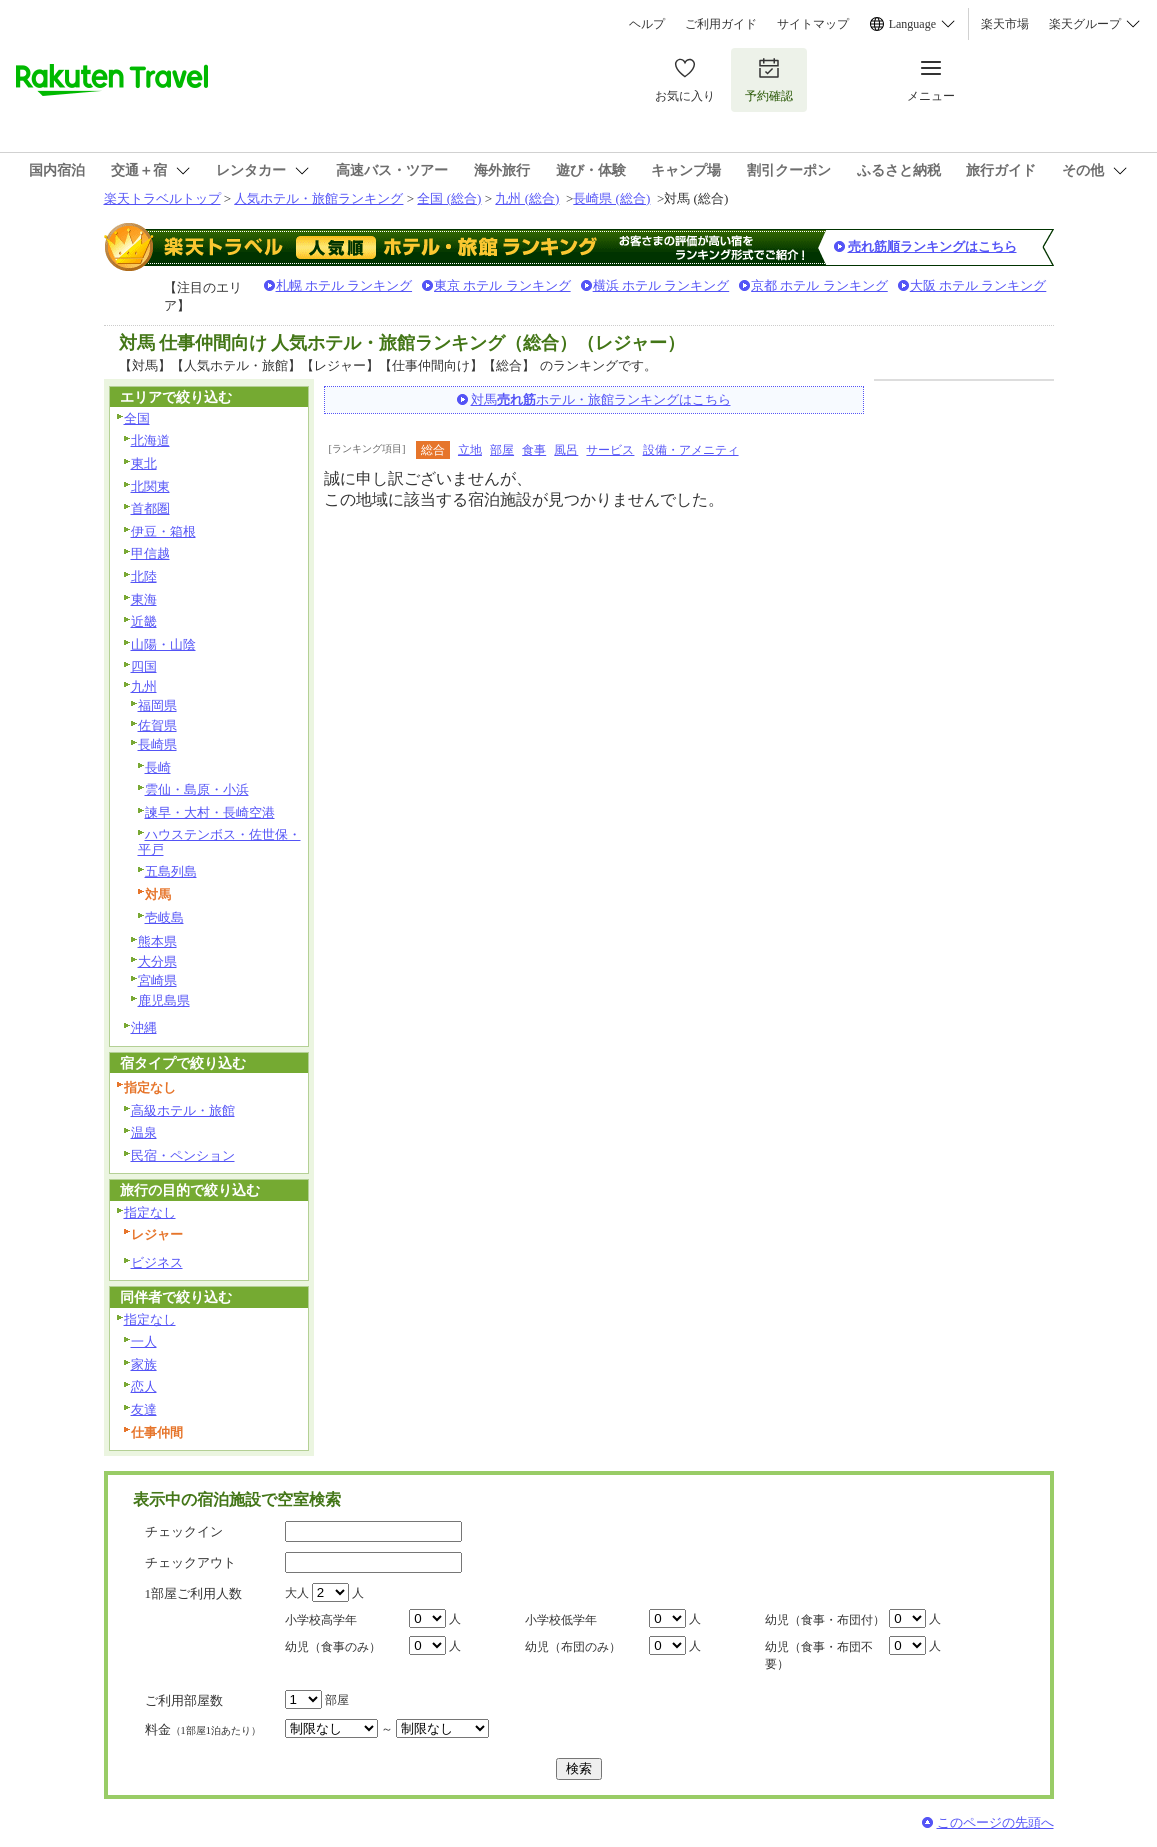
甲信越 (150, 553)
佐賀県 (157, 725)
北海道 (150, 440)
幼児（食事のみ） (333, 1647)
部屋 (502, 450)
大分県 (157, 961)
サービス (610, 450)
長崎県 (157, 744)
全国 (137, 418)
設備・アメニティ (691, 450)
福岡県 (157, 705)
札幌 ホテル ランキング (344, 285)
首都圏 (150, 508)
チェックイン (184, 1531)
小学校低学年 (561, 1620)
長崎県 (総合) (611, 198)
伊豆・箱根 (163, 531)
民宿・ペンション (183, 1155)
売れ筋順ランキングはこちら (932, 246)
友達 (144, 1409)
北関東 (150, 486)
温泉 (144, 1132)
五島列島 (171, 871)
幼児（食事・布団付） (825, 1620)
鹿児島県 (164, 1000)
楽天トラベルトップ (162, 198)
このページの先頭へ (995, 1822)
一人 (144, 1341)
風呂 (566, 450)
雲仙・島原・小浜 (197, 789)
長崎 (158, 767)
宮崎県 (157, 980)
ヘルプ (647, 24)
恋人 (144, 1386)
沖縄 (144, 1027)
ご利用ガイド (721, 24)
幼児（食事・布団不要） (819, 1655)
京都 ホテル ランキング (819, 285)
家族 (144, 1364)
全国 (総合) (449, 198)
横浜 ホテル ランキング (661, 285)
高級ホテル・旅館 (183, 1110)
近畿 (144, 621)
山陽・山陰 (163, 644)
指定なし (150, 1212)
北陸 (144, 576)
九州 (144, 686)
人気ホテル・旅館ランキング (318, 198)
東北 (144, 463)
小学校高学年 (321, 1620)
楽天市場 (1005, 24)
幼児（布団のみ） (573, 1647)
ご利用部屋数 (184, 1700)
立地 (470, 450)
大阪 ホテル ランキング (978, 285)
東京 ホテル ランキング (502, 285)
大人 (297, 1593)
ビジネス (157, 1262)
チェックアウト (190, 1562)
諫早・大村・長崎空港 (210, 812)
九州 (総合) (527, 198)
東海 (144, 599)
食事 (534, 450)
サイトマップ (813, 24)
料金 (203, 1729)
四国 (144, 666)
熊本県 (157, 941)
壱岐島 (164, 917)
